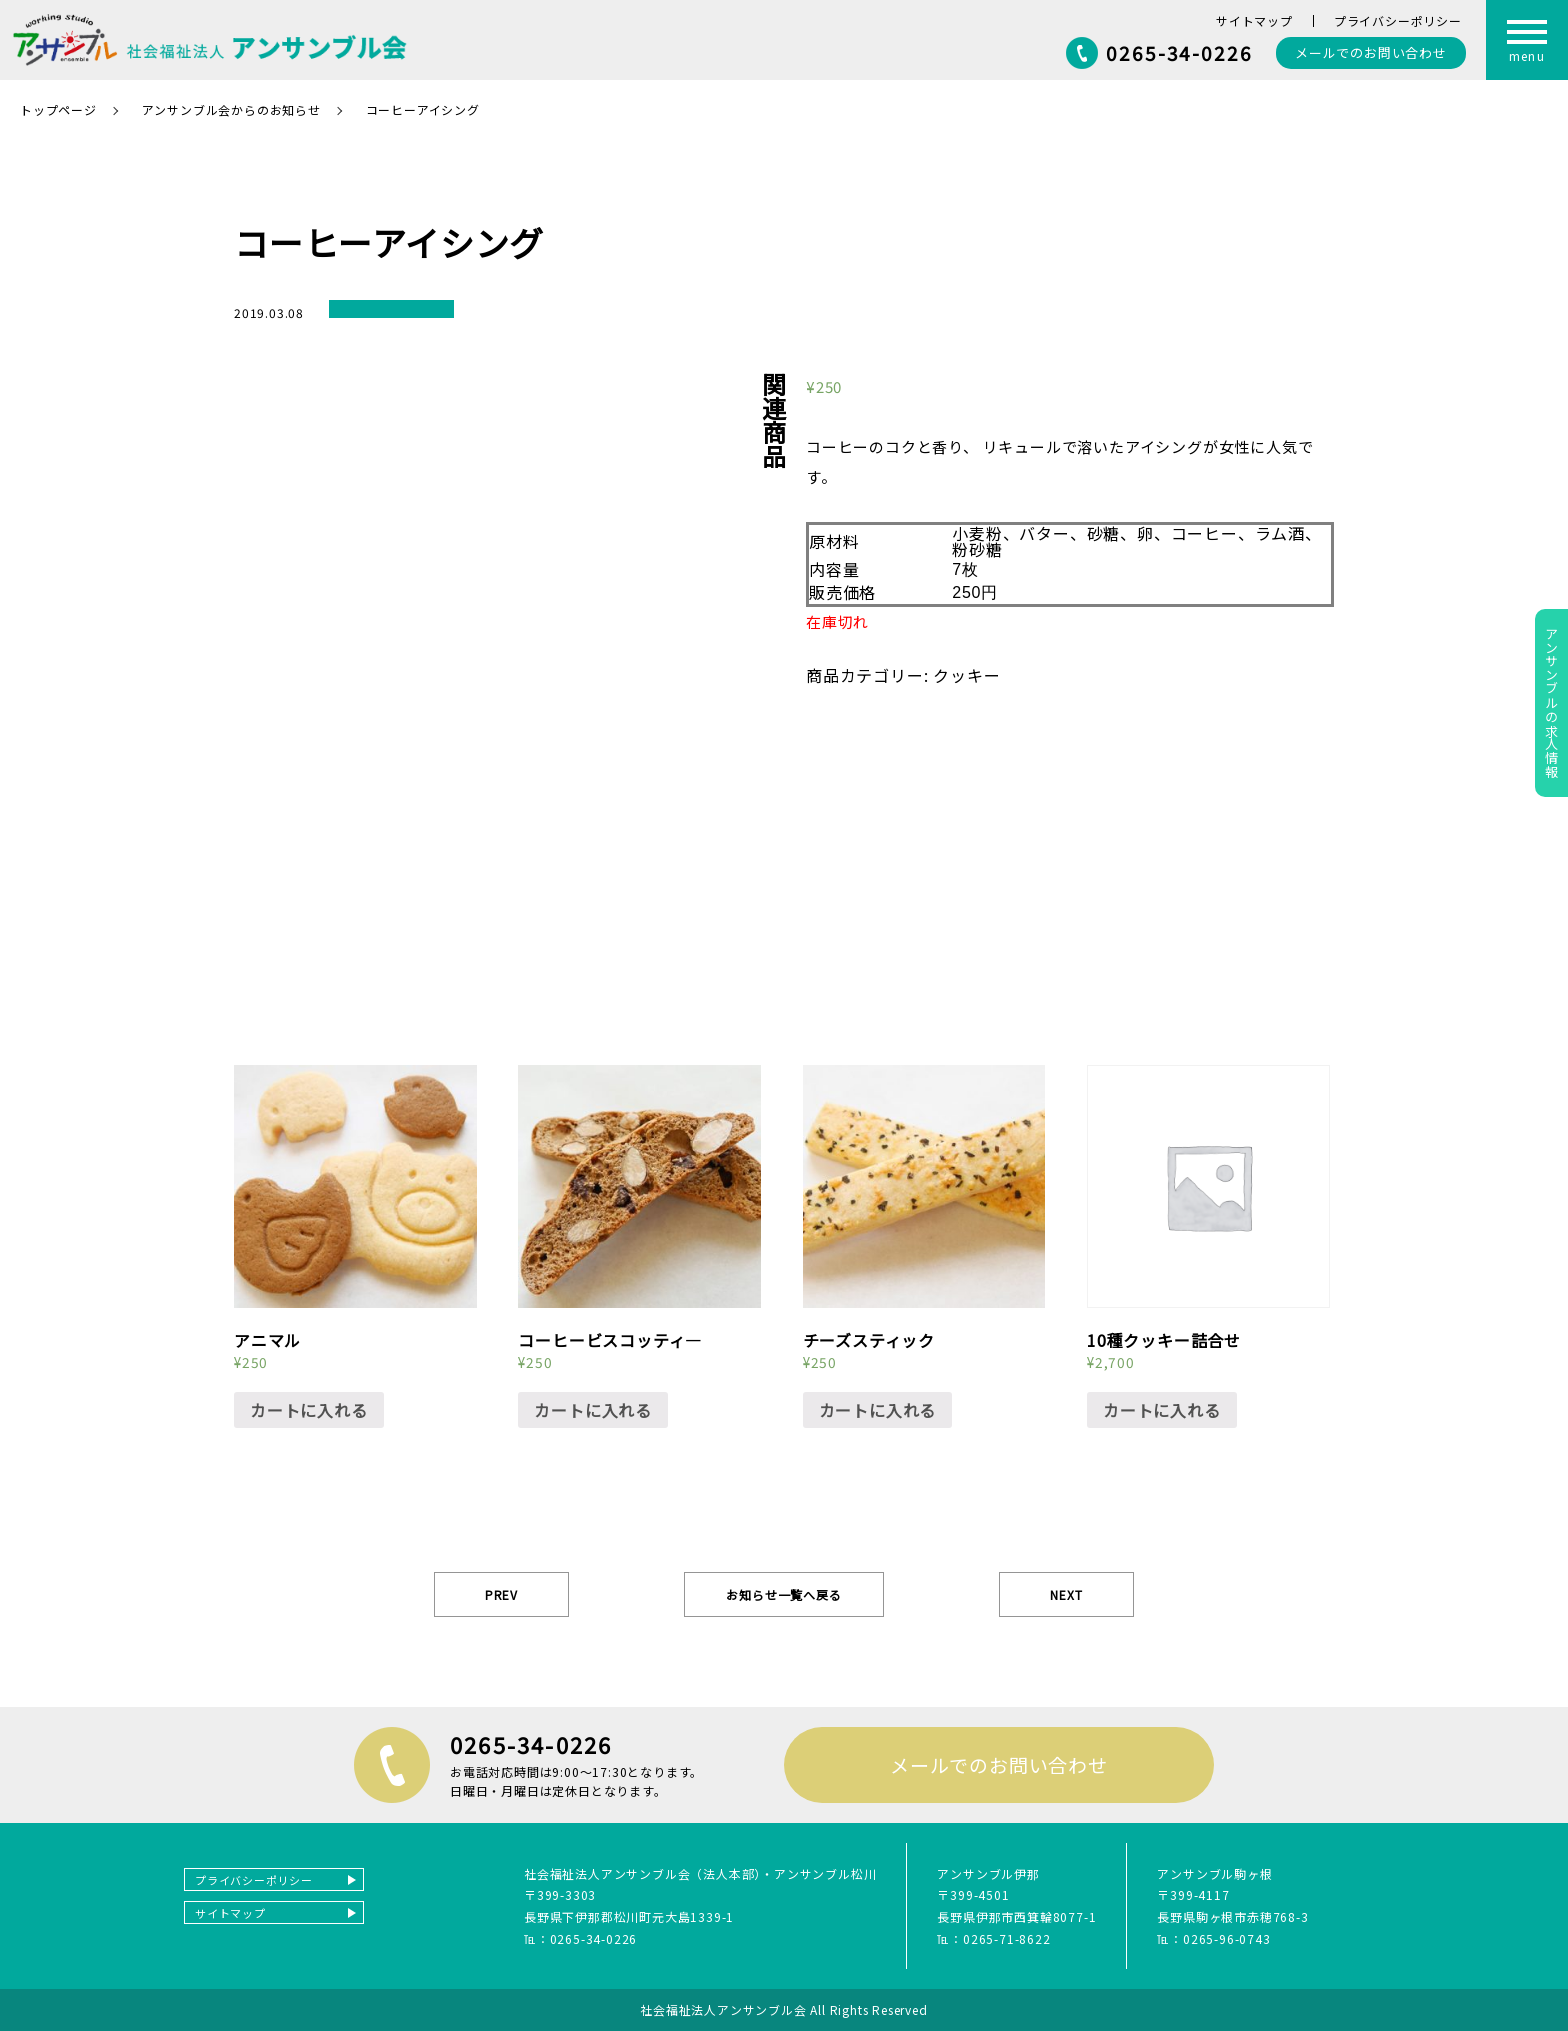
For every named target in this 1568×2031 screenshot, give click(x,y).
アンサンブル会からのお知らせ (231, 109)
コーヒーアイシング (423, 109)
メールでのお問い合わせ (999, 1764)
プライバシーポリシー (1398, 20)
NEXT (1066, 1594)
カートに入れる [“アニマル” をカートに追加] (309, 1410)
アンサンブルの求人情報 (1551, 703)
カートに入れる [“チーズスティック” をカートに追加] (878, 1410)
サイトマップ (1254, 20)
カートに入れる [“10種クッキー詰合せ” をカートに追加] (1162, 1410)
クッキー (966, 675)
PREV (501, 1594)
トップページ (58, 109)
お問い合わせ (1371, 52)
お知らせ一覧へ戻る (783, 1594)
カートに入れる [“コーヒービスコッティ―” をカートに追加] (593, 1410)
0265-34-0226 (1179, 52)
